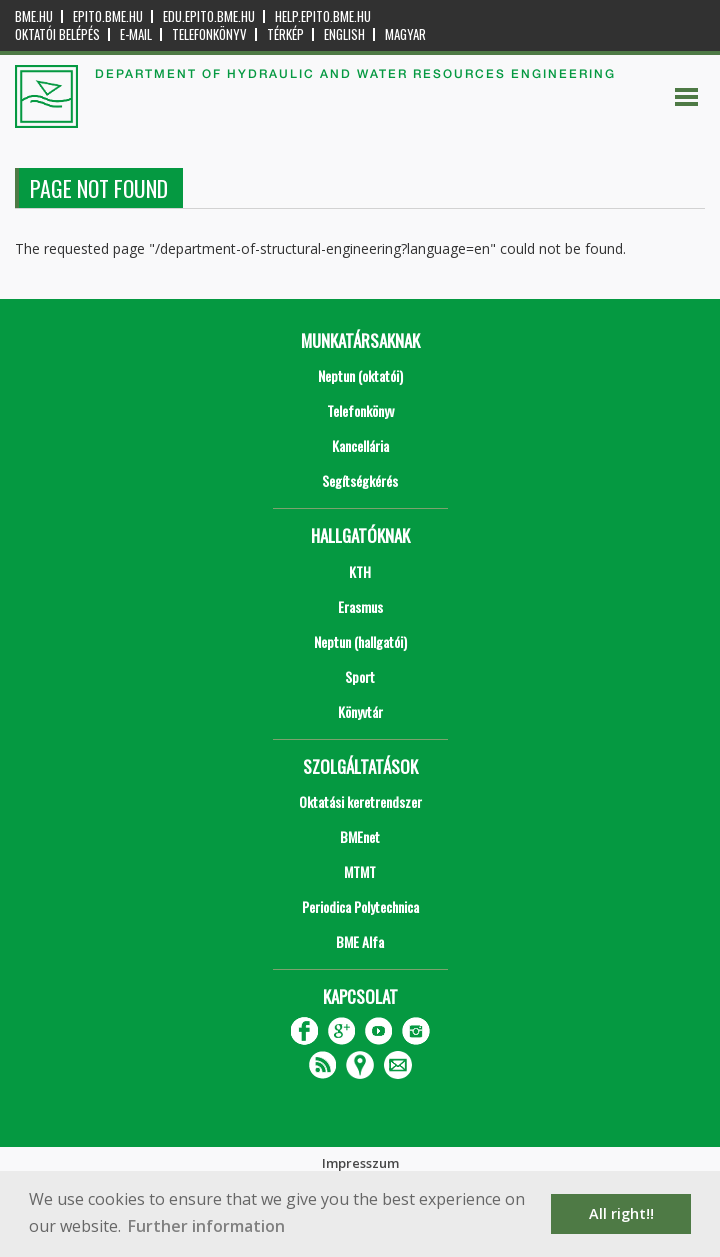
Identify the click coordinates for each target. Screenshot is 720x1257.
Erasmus (360, 606)
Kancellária (360, 445)
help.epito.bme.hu (323, 16)
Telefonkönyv (209, 34)
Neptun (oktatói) (360, 375)
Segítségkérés (360, 480)
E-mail (136, 34)
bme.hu (34, 16)
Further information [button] (206, 1226)
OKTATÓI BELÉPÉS (57, 34)
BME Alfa (360, 941)
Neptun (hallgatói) (360, 641)
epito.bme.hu (108, 16)
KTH (360, 571)
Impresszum (360, 1163)
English (344, 34)
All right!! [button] (621, 1213)
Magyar (405, 34)
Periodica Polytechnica (360, 906)
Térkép (285, 34)
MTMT (360, 871)
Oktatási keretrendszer (360, 801)
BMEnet (360, 836)
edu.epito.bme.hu (209, 16)
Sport (360, 676)
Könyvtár (360, 711)
